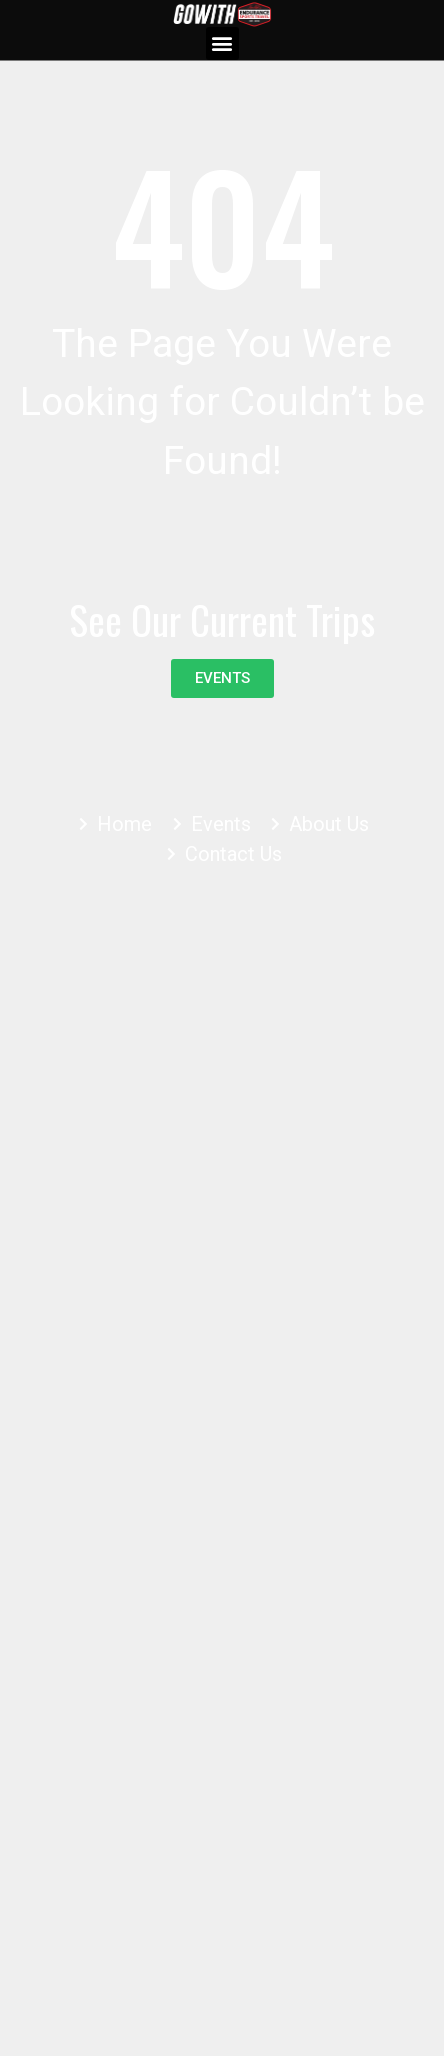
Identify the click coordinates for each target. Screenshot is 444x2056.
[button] (222, 43)
